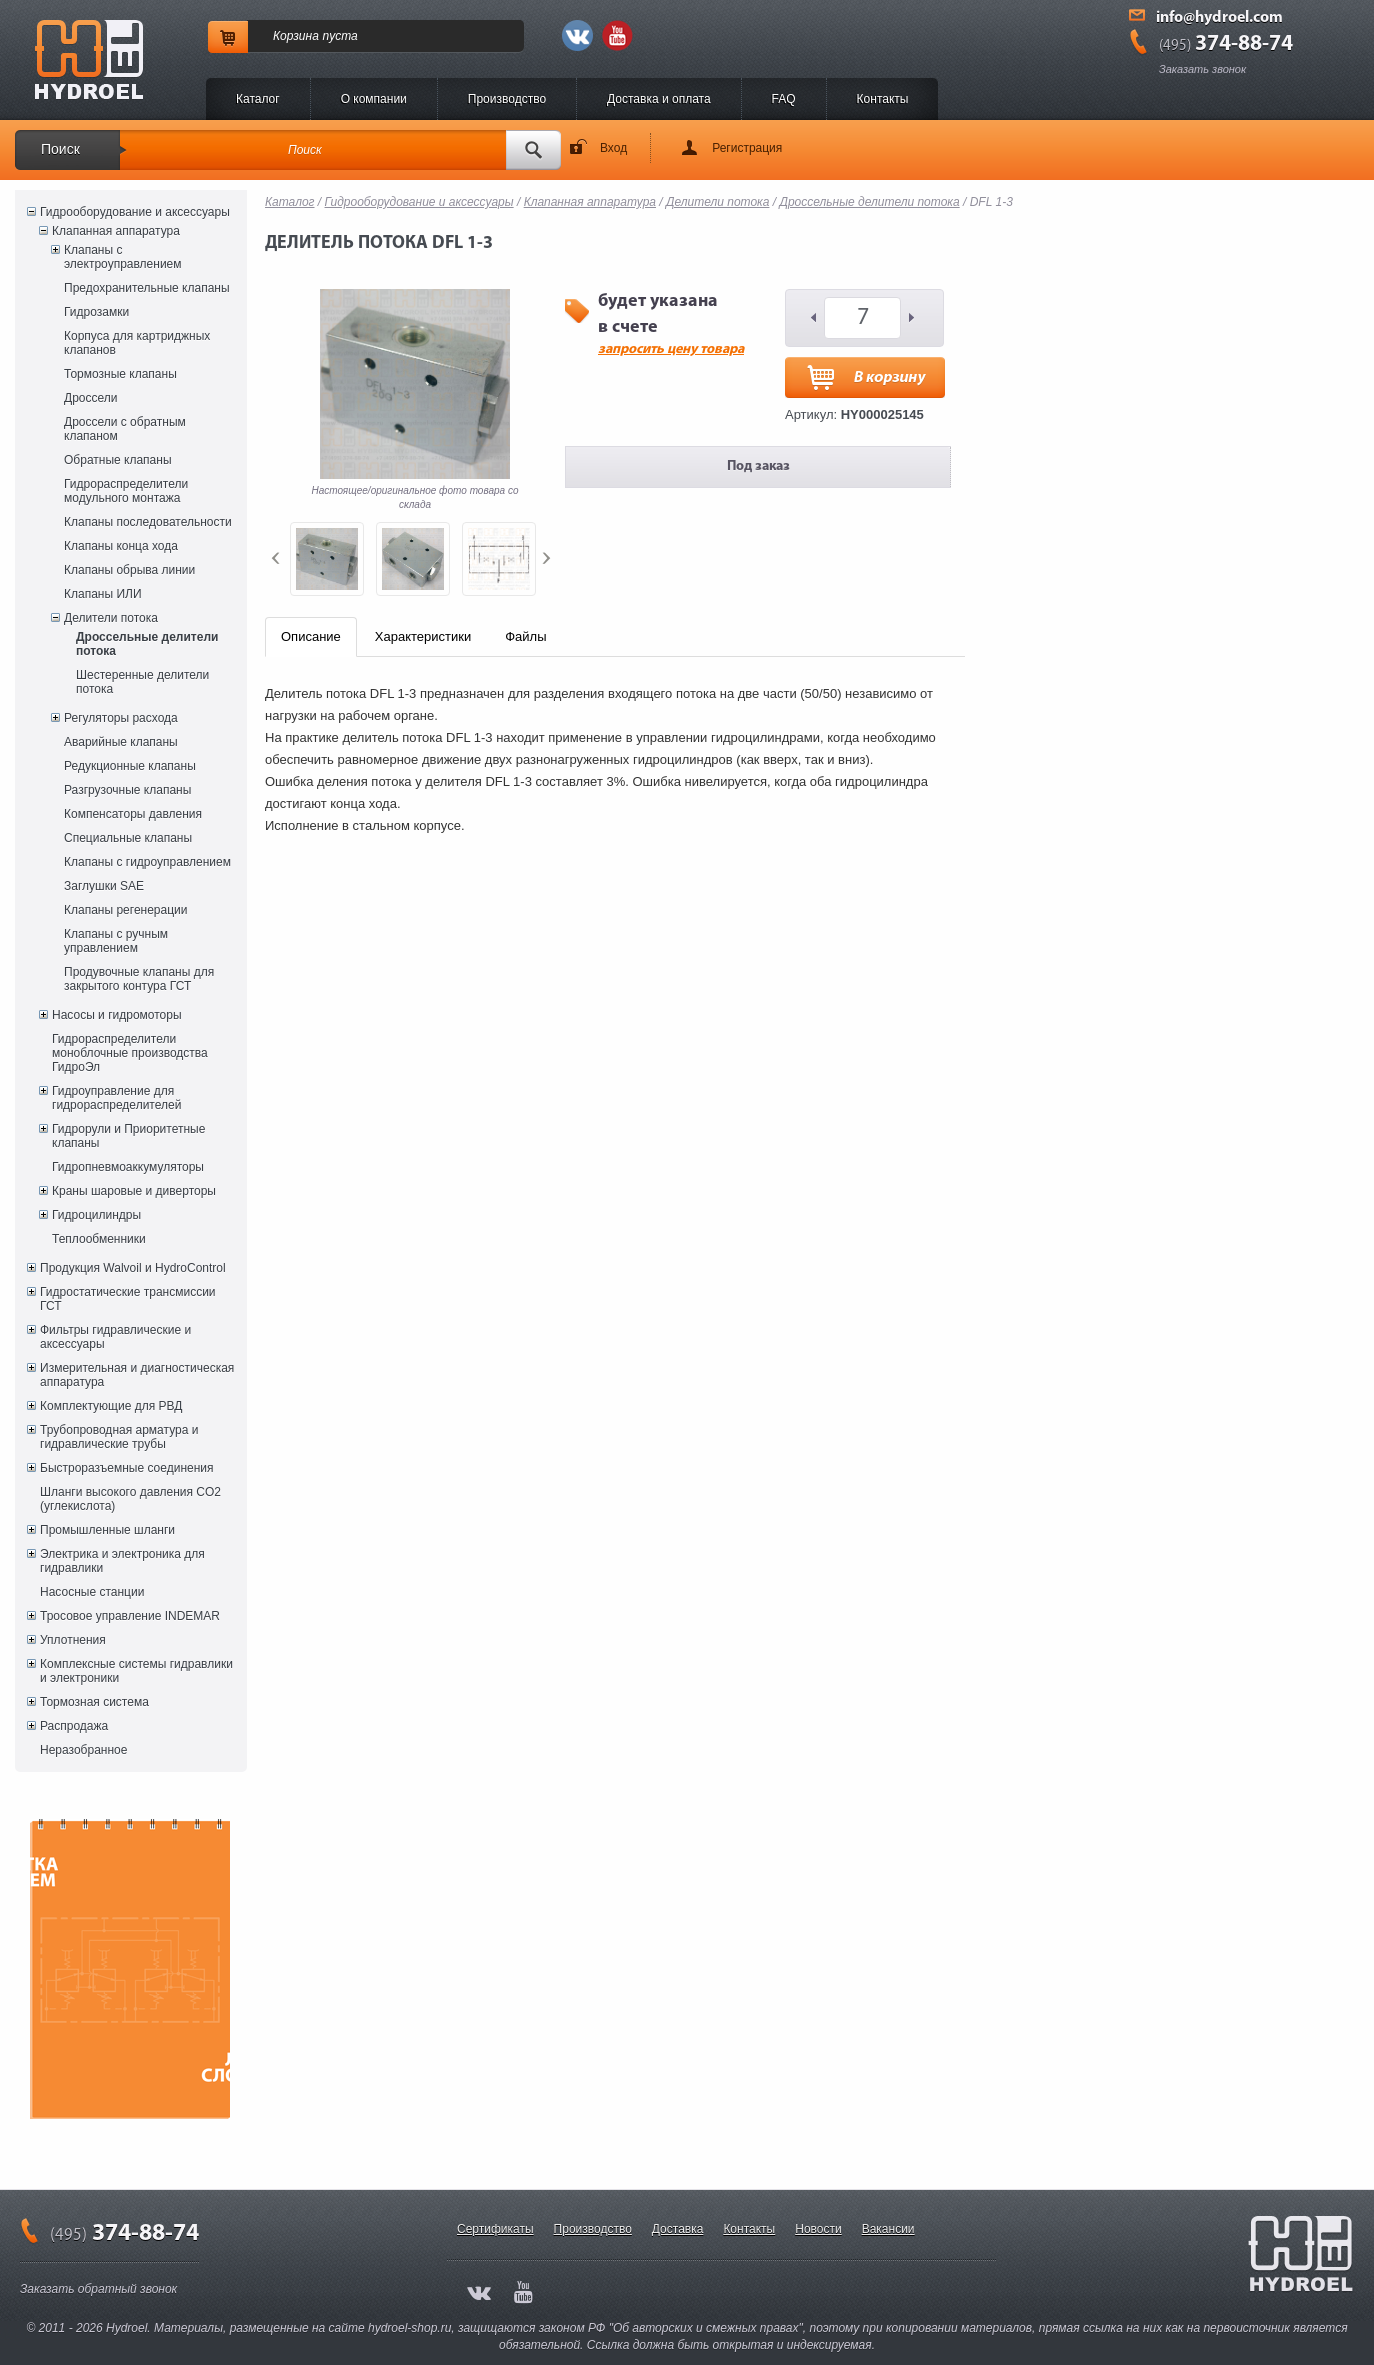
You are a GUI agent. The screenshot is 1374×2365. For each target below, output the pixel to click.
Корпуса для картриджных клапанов (137, 343)
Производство (507, 99)
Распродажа (74, 1726)
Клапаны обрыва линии (129, 570)
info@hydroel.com (1219, 18)
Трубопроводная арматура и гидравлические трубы (119, 1437)
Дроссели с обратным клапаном (125, 429)
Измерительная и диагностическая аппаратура (137, 1375)
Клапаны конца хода (121, 546)
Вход (613, 148)
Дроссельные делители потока (147, 644)
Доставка (678, 2229)
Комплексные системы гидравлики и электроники (136, 1671)
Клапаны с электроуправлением (123, 257)
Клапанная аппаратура (116, 231)
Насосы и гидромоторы (117, 1015)
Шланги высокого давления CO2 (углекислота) (130, 1499)
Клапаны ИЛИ (103, 594)
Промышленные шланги (107, 1530)
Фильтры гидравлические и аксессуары (115, 1337)
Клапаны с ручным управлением (116, 941)
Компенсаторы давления (133, 814)
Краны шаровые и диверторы (134, 1191)
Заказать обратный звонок (98, 2289)
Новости (818, 2229)
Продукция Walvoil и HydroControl (133, 1268)
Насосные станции (92, 1592)
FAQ (784, 99)
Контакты (883, 99)
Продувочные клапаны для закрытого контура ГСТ (139, 979)
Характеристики (423, 636)
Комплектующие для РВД (111, 1406)
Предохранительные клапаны (147, 288)
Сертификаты (495, 2229)
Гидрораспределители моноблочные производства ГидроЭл (130, 1053)
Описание (311, 636)
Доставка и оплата (659, 99)
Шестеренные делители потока (142, 682)
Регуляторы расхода (121, 718)
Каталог (258, 99)
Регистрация (747, 148)
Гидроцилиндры (96, 1215)
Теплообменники (99, 1239)
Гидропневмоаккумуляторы (128, 1167)
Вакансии (888, 2229)
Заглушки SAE (104, 886)
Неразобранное (83, 1750)
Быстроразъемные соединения (127, 1468)
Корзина (296, 36)
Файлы (525, 636)
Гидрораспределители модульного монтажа (126, 491)
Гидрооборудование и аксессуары (135, 212)
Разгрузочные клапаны (127, 790)
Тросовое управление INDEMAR (130, 1616)
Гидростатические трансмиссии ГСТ (128, 1299)
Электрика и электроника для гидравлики (122, 1561)
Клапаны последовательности (148, 522)
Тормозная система (94, 1702)
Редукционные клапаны (130, 766)
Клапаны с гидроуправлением (147, 862)
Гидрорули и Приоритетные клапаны (128, 1136)
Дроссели (90, 398)
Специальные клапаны (128, 838)
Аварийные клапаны (121, 742)
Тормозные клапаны (120, 374)
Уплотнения (73, 1640)
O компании (374, 99)
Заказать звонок (1202, 69)
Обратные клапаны (118, 460)
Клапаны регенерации (126, 910)
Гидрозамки (96, 312)
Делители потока (111, 618)
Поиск (60, 149)
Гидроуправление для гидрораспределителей (116, 1098)
